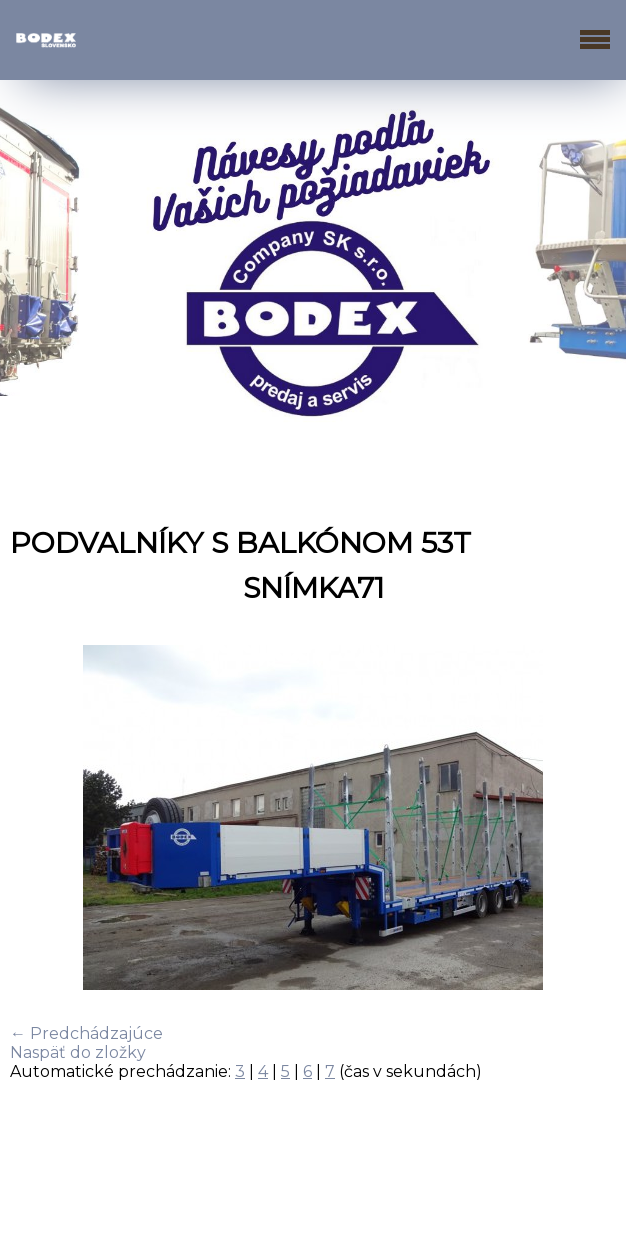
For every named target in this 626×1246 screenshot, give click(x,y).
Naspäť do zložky (78, 1052)
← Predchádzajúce (86, 1033)
